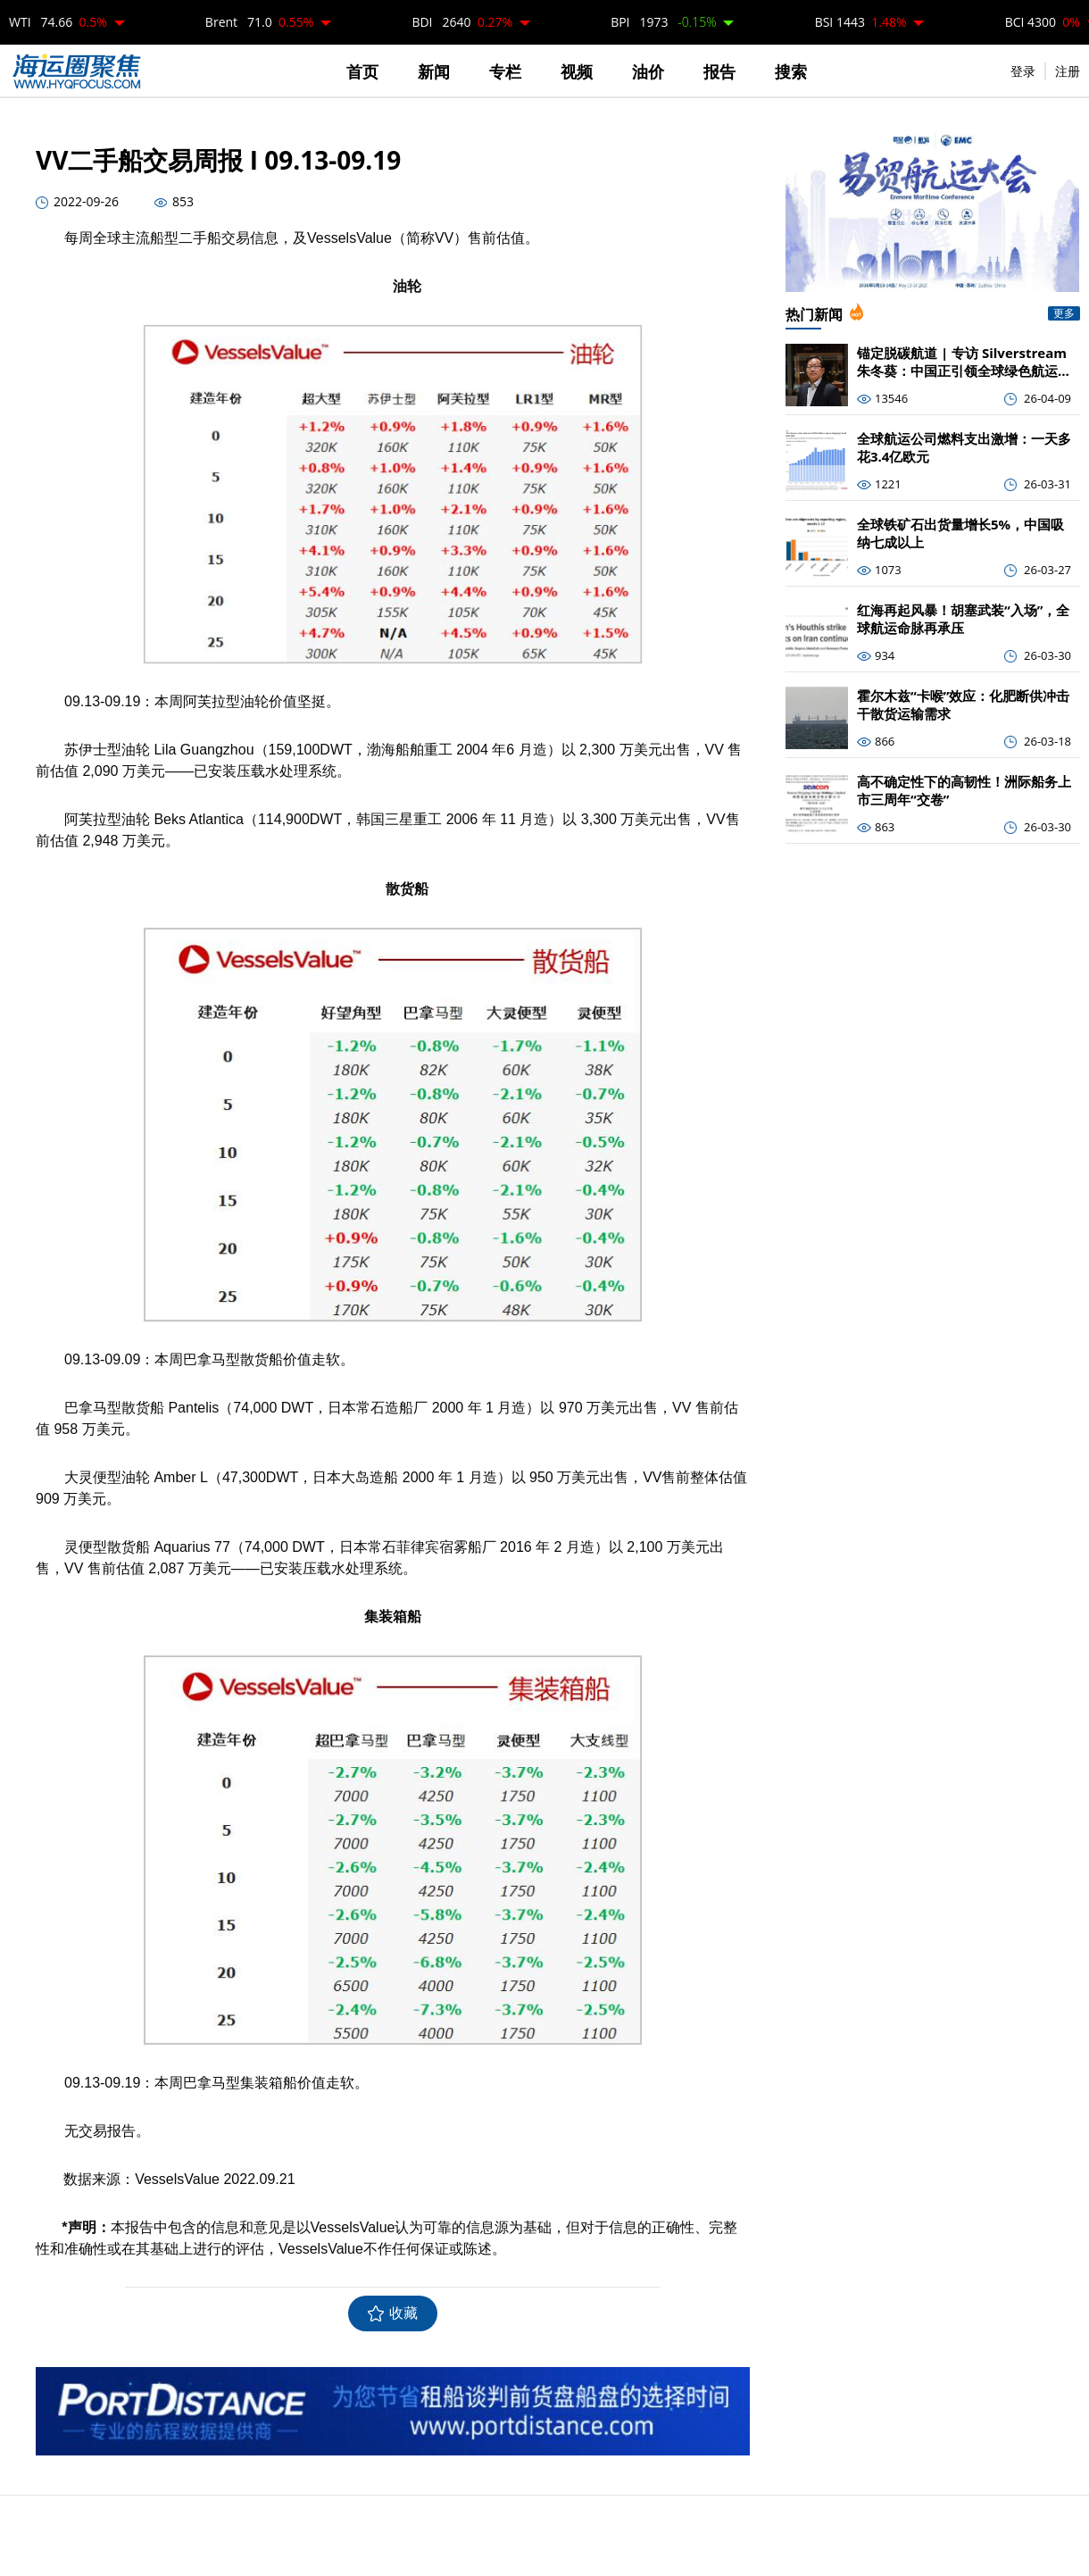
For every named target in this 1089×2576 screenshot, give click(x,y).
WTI (58, 21)
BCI (1042, 21)
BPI (663, 21)
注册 (1067, 71)
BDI (461, 21)
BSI (861, 21)
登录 (1022, 71)
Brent (259, 21)
